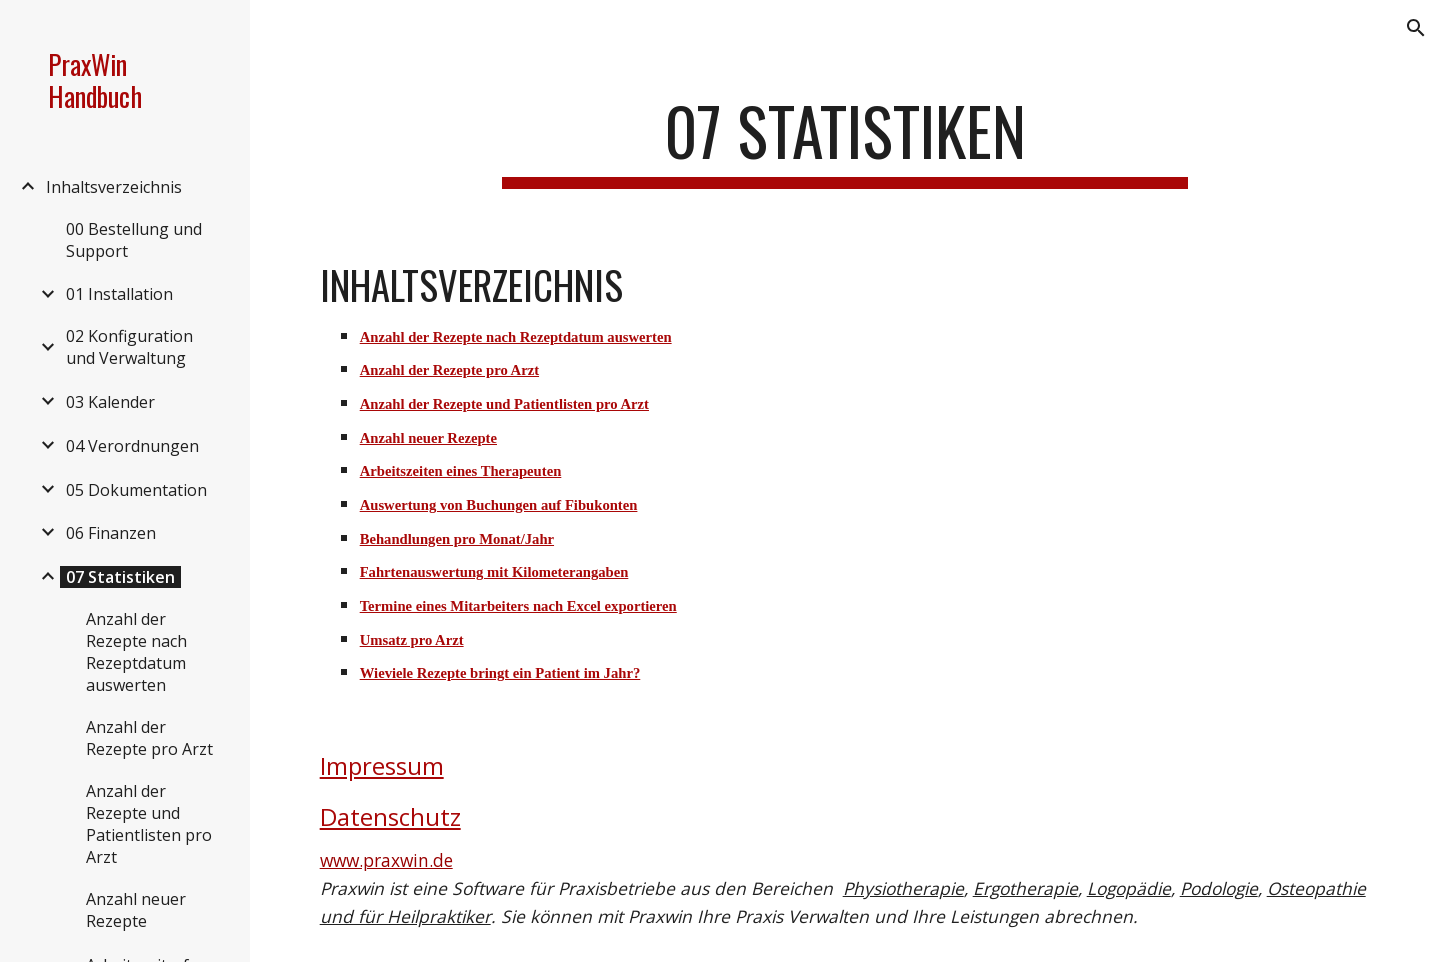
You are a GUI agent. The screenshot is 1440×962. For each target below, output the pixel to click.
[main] (845, 140)
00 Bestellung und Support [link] (134, 240)
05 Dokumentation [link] (136, 490)
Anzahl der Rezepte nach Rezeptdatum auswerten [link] (136, 652)
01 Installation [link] (119, 294)
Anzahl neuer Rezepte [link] (136, 910)
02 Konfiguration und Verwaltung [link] (129, 347)
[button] (1416, 28)
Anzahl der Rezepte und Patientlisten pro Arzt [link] (149, 824)
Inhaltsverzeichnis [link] (114, 187)
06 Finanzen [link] (111, 533)
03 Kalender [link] (110, 402)
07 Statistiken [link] (120, 577)
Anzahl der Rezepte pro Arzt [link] (149, 738)
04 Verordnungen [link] (132, 446)
